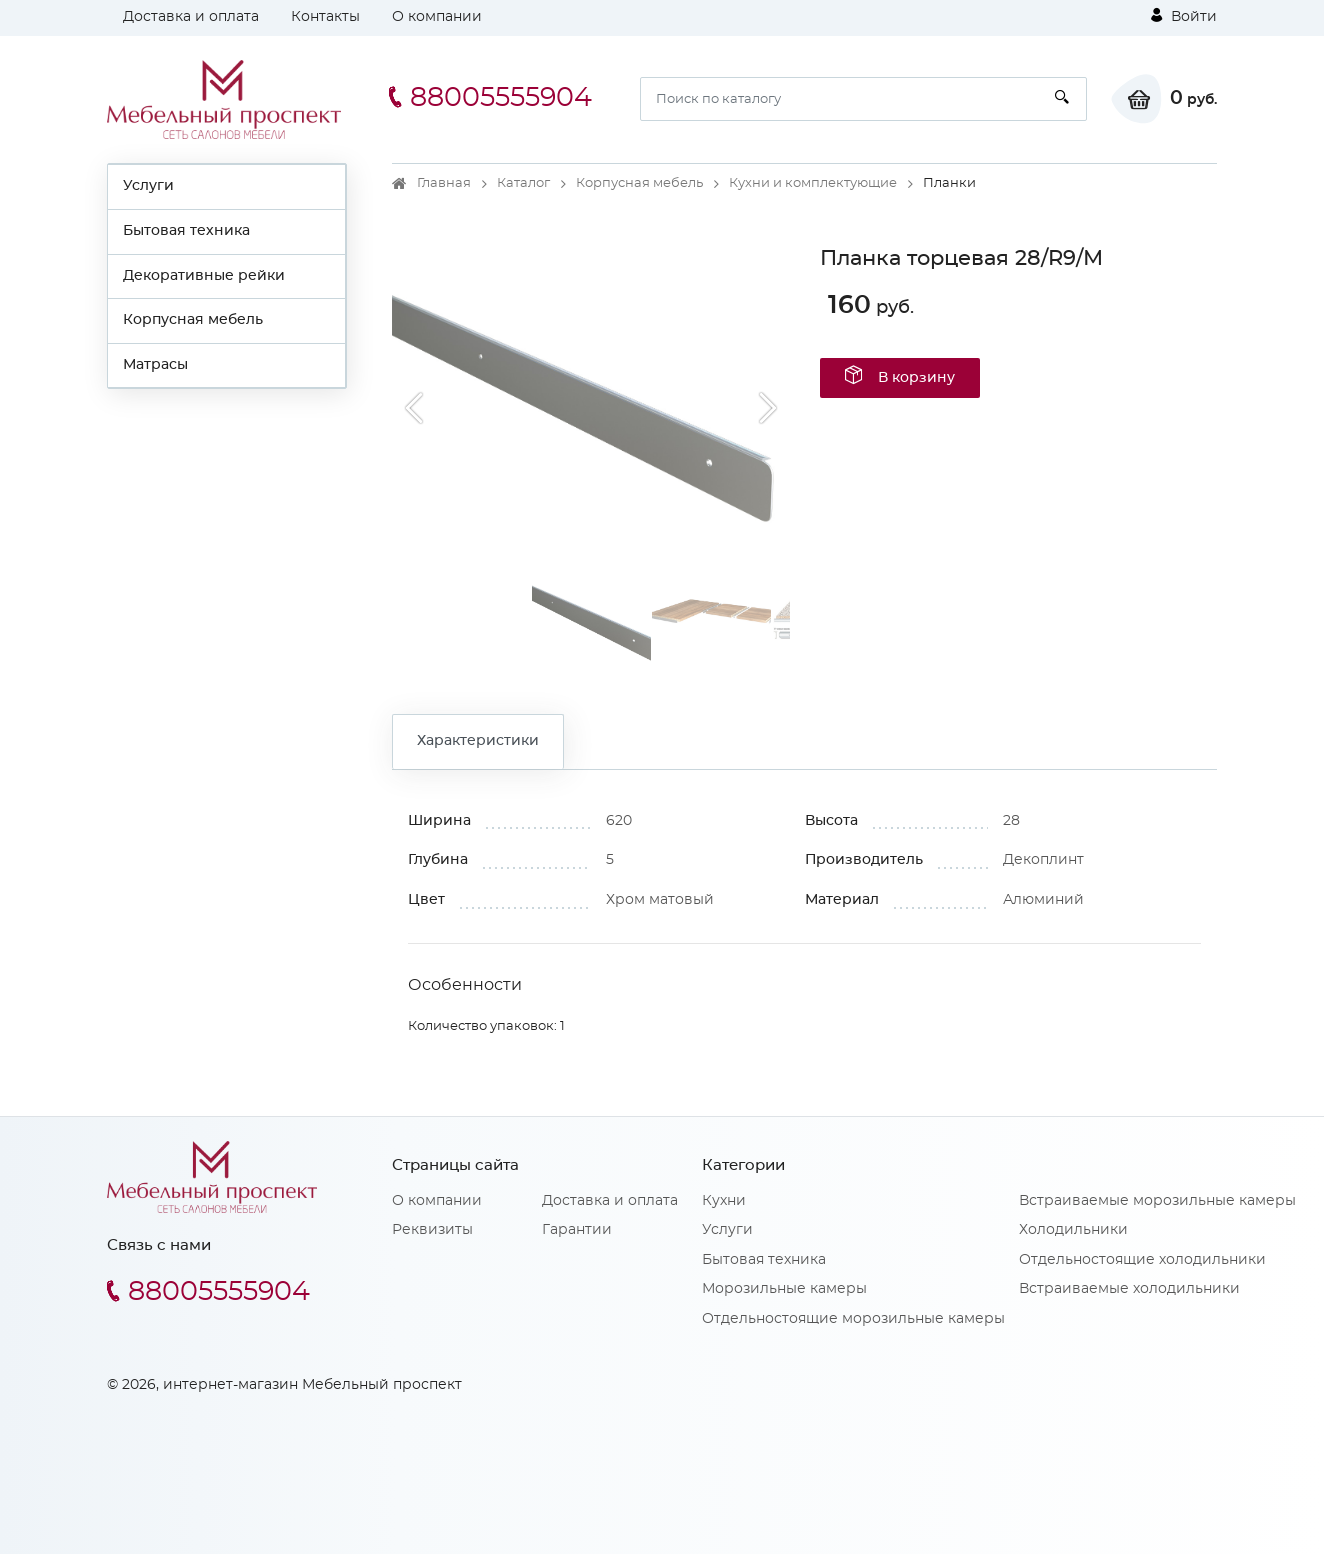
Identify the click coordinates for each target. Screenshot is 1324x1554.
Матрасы (155, 365)
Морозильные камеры (784, 1289)
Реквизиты (432, 1230)
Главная (444, 183)
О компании (437, 17)
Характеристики (478, 741)
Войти (1184, 16)
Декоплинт (1043, 860)
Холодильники (1073, 1230)
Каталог (523, 183)
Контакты (325, 17)
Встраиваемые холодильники (1129, 1289)
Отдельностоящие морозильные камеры (853, 1319)
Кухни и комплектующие (813, 183)
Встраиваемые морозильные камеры (1157, 1201)
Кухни (724, 1201)
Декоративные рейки (204, 276)
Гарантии (577, 1230)
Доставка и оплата (191, 17)
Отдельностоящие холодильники (1142, 1260)
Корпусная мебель (193, 320)
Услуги (148, 186)
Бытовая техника (186, 231)
